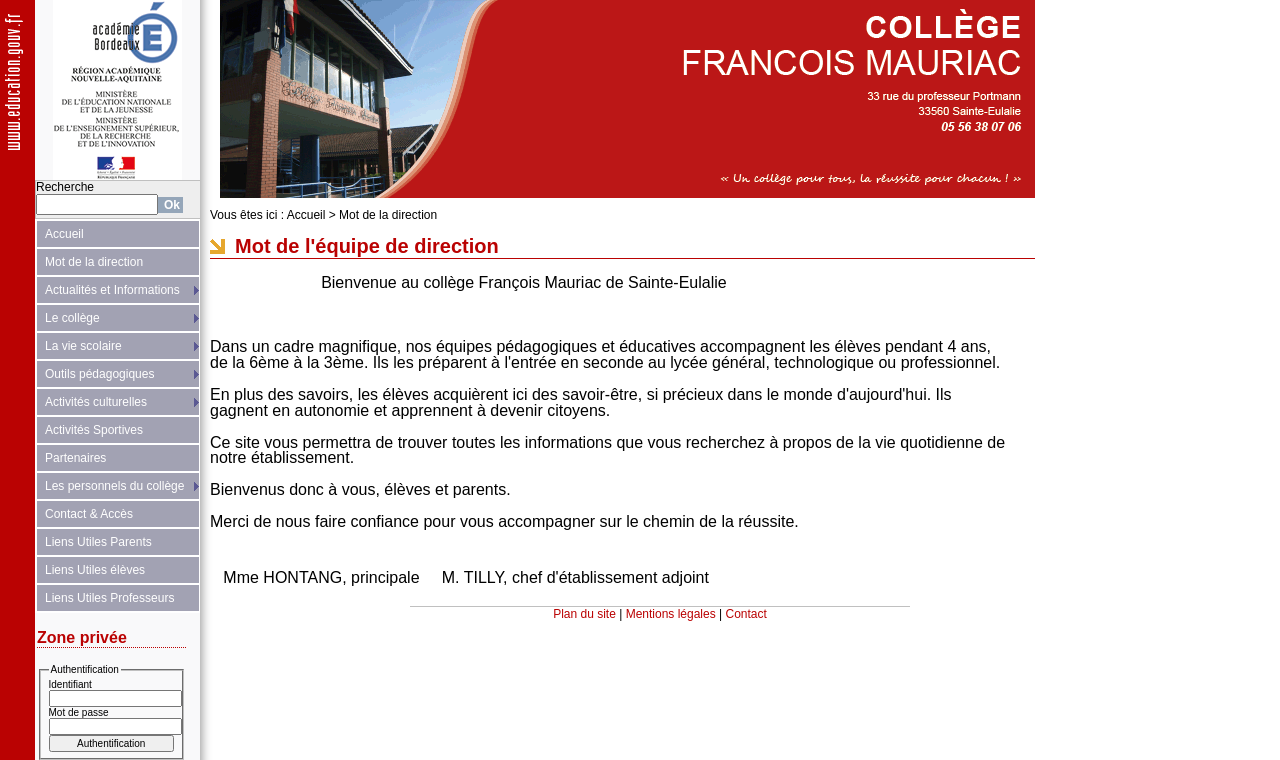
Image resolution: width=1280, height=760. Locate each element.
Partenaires (75, 458)
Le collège (72, 318)
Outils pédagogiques (99, 374)
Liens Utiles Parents (98, 542)
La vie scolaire (83, 346)
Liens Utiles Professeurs (109, 598)
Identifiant (70, 684)
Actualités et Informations (112, 290)
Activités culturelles (96, 402)
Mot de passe (79, 712)
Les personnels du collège (114, 486)
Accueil (64, 234)
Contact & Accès (89, 514)
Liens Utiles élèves (95, 570)
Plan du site (584, 614)
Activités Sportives (94, 430)
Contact (746, 614)
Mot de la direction (94, 262)
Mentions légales (671, 614)
